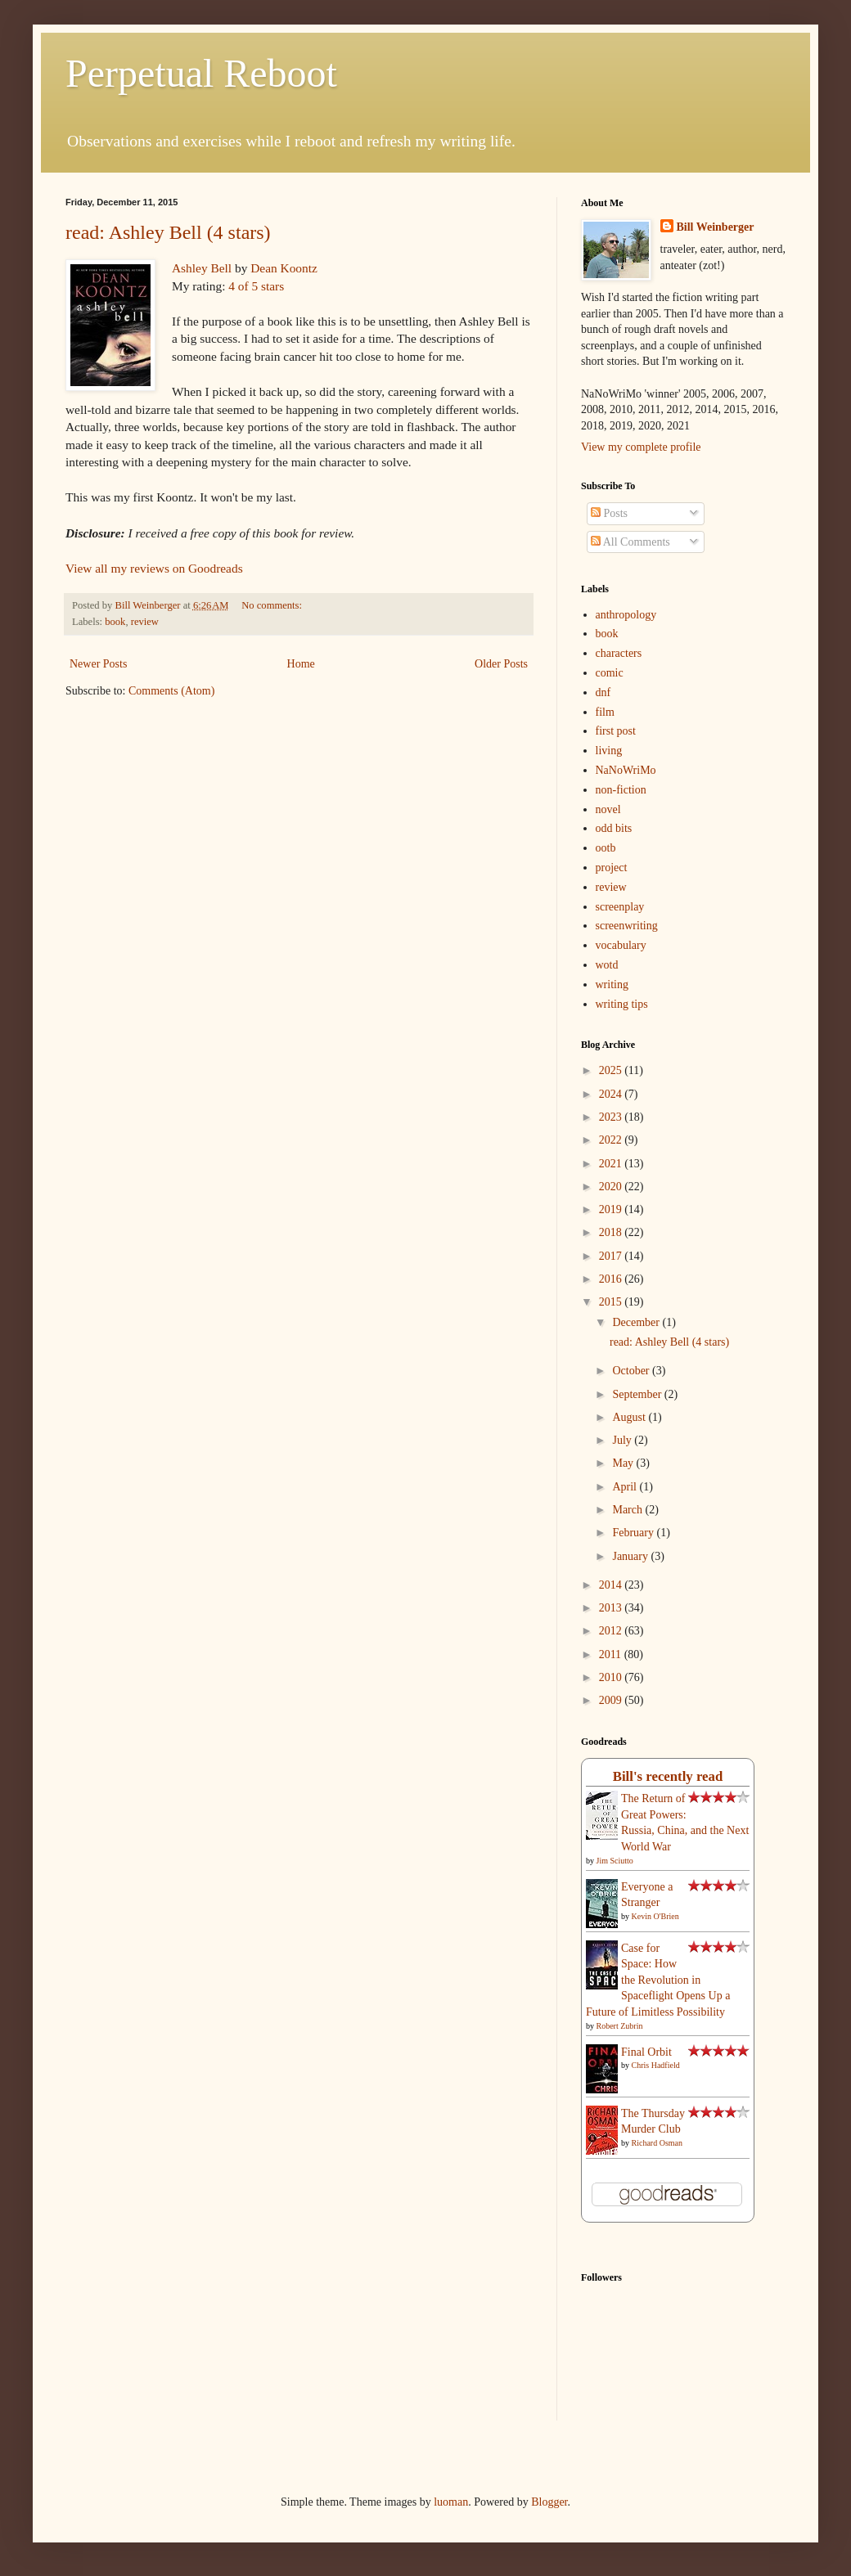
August (630, 1417)
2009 (612, 1700)
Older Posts (501, 664)
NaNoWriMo (626, 770)
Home (301, 664)
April (625, 1487)
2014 (612, 1585)
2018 (612, 1232)
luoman (451, 2502)
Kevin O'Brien (655, 1916)
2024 (612, 1094)
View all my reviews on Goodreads (154, 568)
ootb (606, 848)
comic (610, 673)
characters (619, 653)
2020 (612, 1186)
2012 (612, 1631)
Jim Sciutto (615, 1860)
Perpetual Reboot (201, 73)
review (145, 621)
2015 (612, 1302)
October (632, 1370)
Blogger (549, 2502)
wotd (607, 965)
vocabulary (621, 945)
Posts (609, 513)
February (634, 1532)
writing (612, 984)
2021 (612, 1164)
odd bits (614, 828)
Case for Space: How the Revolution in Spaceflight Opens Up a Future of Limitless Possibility (658, 1980)
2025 (612, 1070)
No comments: (272, 605)
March (628, 1510)
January (631, 1556)
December (637, 1322)
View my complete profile (641, 447)
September (638, 1394)
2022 (612, 1140)
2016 (612, 1279)
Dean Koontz (283, 268)
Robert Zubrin (620, 2025)
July (623, 1440)
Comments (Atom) (171, 691)
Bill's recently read (668, 1776)
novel (608, 809)
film (605, 712)
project (612, 867)
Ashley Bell (202, 268)
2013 (612, 1608)
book (115, 621)
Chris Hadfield (656, 2065)
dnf (603, 692)
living (609, 750)
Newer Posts (98, 664)
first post (616, 731)
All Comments (630, 542)
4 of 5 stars (256, 286)
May (624, 1463)
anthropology (626, 615)
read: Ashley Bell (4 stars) (168, 232)
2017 (612, 1256)
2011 (611, 1654)
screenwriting (627, 925)
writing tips (622, 1004)
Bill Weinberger (715, 227)
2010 (612, 1677)
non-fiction (621, 790)
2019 (612, 1209)
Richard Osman (657, 2142)
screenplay (620, 907)
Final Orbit (646, 2052)
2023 (612, 1117)
